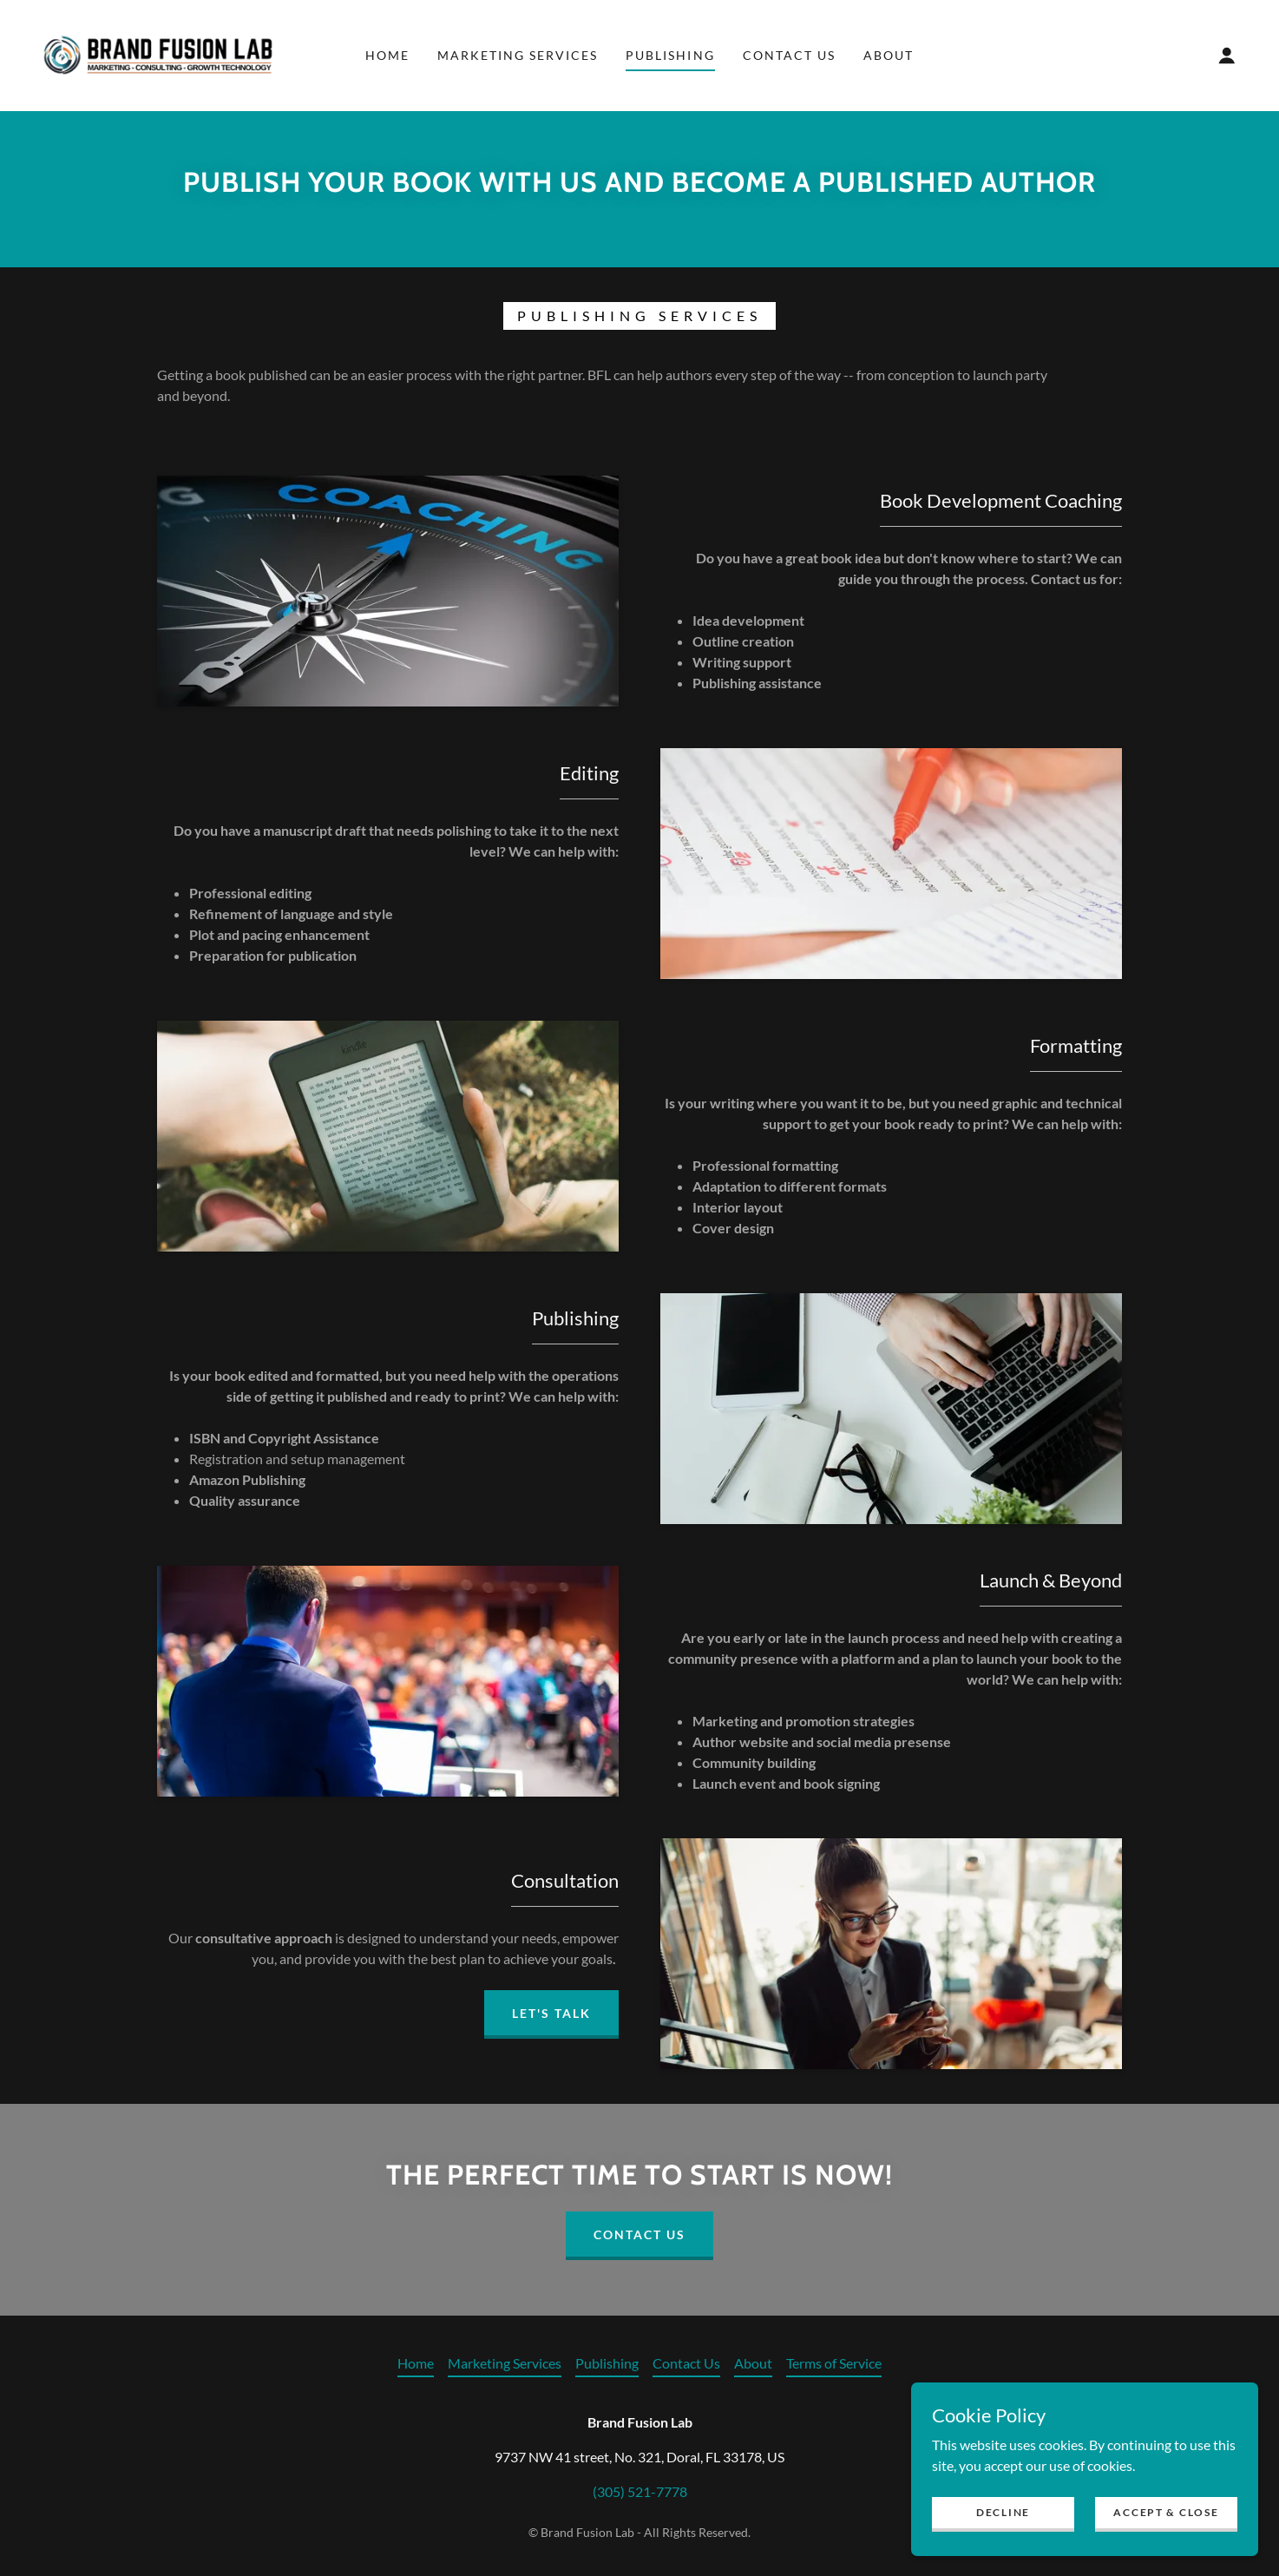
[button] (1227, 55)
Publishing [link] (670, 55)
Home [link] (387, 55)
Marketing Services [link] (517, 55)
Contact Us (639, 2234)
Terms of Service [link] (834, 2363)
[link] (158, 53)
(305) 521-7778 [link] (640, 2491)
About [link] (888, 55)
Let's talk (551, 2013)
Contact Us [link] (789, 55)
